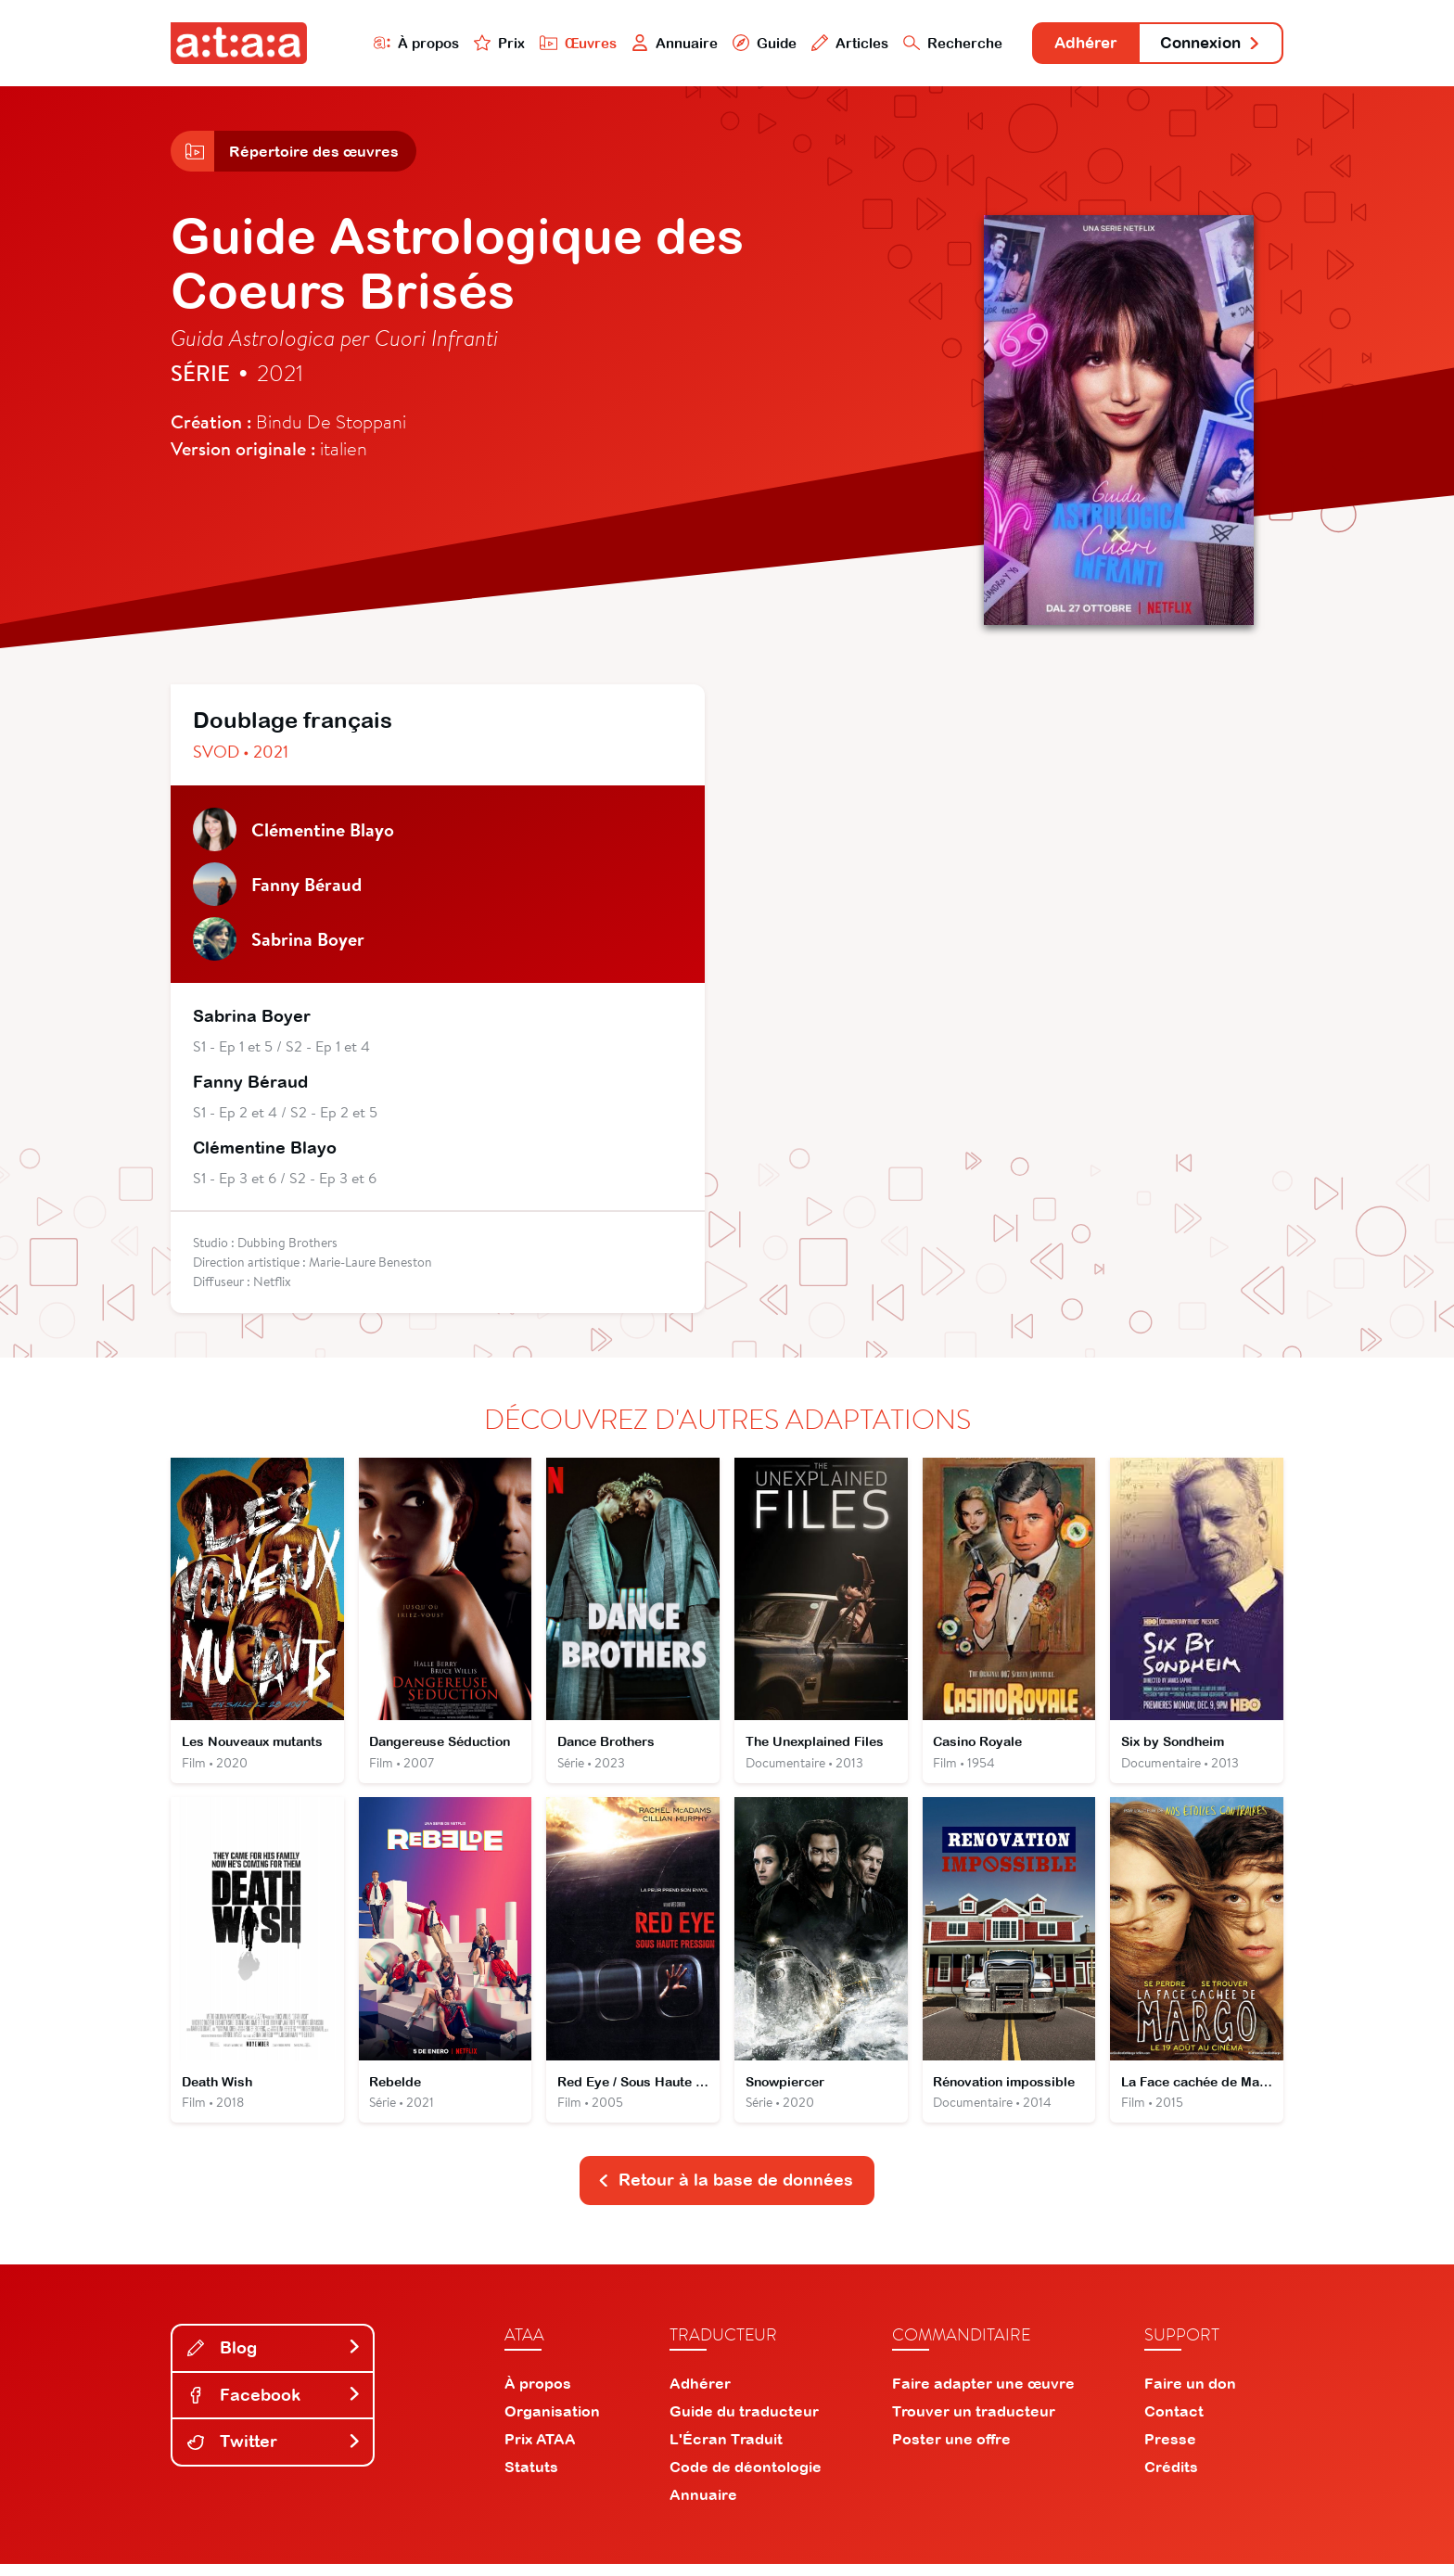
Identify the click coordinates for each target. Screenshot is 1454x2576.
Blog (274, 2359)
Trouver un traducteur (973, 2423)
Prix (478, 43)
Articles (831, 43)
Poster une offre (951, 2450)
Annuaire (654, 43)
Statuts (531, 2478)
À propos (394, 43)
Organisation (552, 2423)
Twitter (274, 2453)
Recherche (935, 43)
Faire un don (1190, 2395)
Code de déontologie (746, 2478)
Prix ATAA (540, 2450)
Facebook (274, 2406)
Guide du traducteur (744, 2423)
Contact (1174, 2423)
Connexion (1206, 44)
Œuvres (557, 43)
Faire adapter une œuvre (983, 2395)
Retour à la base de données (725, 2191)
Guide (744, 43)
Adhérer (1072, 44)
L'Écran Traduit (726, 2450)
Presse (1170, 2450)
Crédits (1171, 2478)
